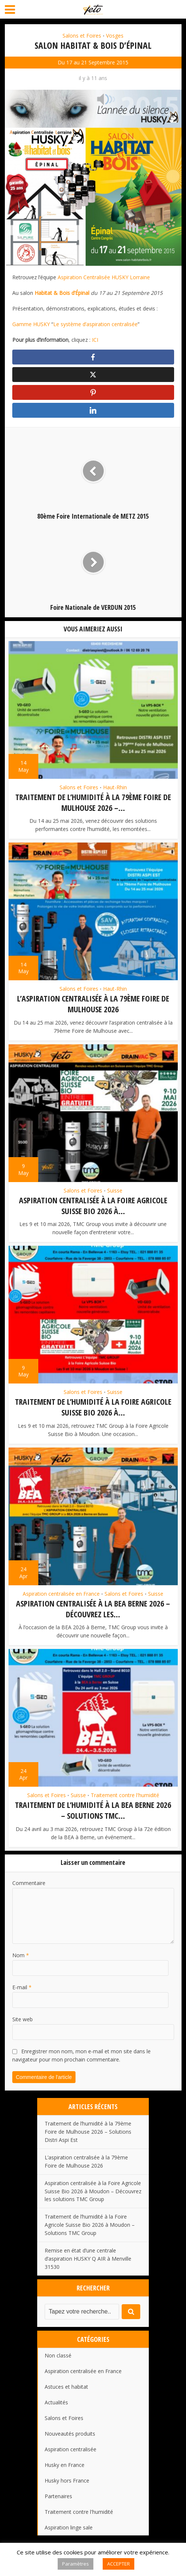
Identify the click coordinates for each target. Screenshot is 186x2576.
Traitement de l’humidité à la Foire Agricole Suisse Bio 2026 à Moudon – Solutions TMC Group (90, 2224)
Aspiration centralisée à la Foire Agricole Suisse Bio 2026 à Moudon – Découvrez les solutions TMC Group (93, 2191)
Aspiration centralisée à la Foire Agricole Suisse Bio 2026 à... (93, 1207)
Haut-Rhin (115, 790)
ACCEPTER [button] (118, 2563)
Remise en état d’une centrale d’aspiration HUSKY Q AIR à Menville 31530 (88, 2258)
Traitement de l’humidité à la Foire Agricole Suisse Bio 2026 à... (93, 1408)
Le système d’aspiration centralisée (95, 324)
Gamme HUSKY (31, 324)
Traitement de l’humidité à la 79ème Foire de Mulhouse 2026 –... (93, 805)
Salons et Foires (81, 35)
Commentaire (28, 1882)
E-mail (22, 1986)
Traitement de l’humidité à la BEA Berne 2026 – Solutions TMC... (93, 1810)
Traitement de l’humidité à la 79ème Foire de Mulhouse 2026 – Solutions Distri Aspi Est (88, 2131)
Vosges (115, 35)
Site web (22, 2018)
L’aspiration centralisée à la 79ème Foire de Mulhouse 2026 (93, 1006)
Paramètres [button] (75, 2563)
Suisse (114, 1192)
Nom (20, 1954)
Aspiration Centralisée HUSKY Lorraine (104, 277)
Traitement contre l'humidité (125, 1795)
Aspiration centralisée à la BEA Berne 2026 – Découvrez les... (93, 1609)
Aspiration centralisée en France (61, 1594)
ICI (95, 339)
